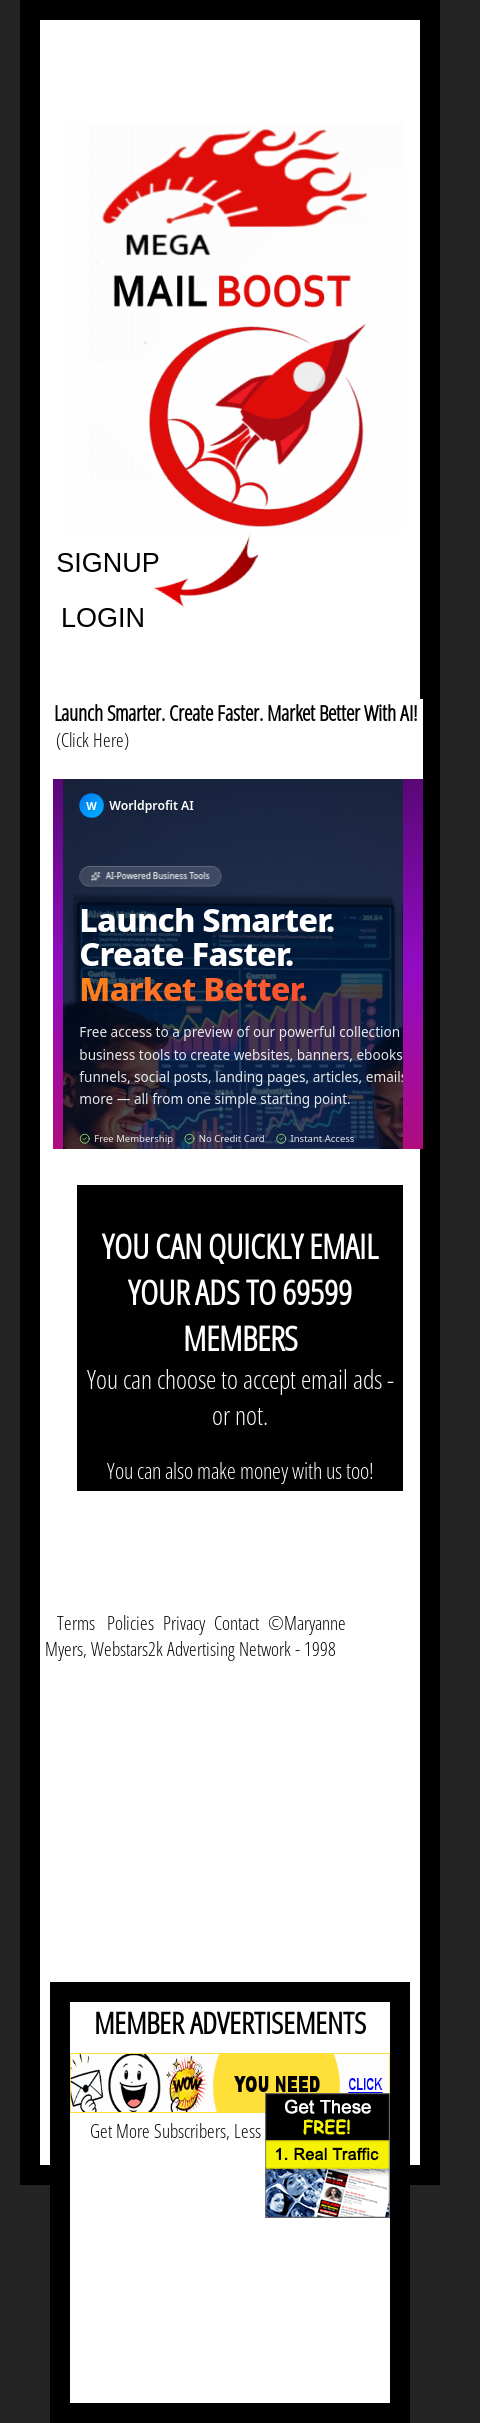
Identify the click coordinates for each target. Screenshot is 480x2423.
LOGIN (103, 616)
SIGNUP (108, 561)
